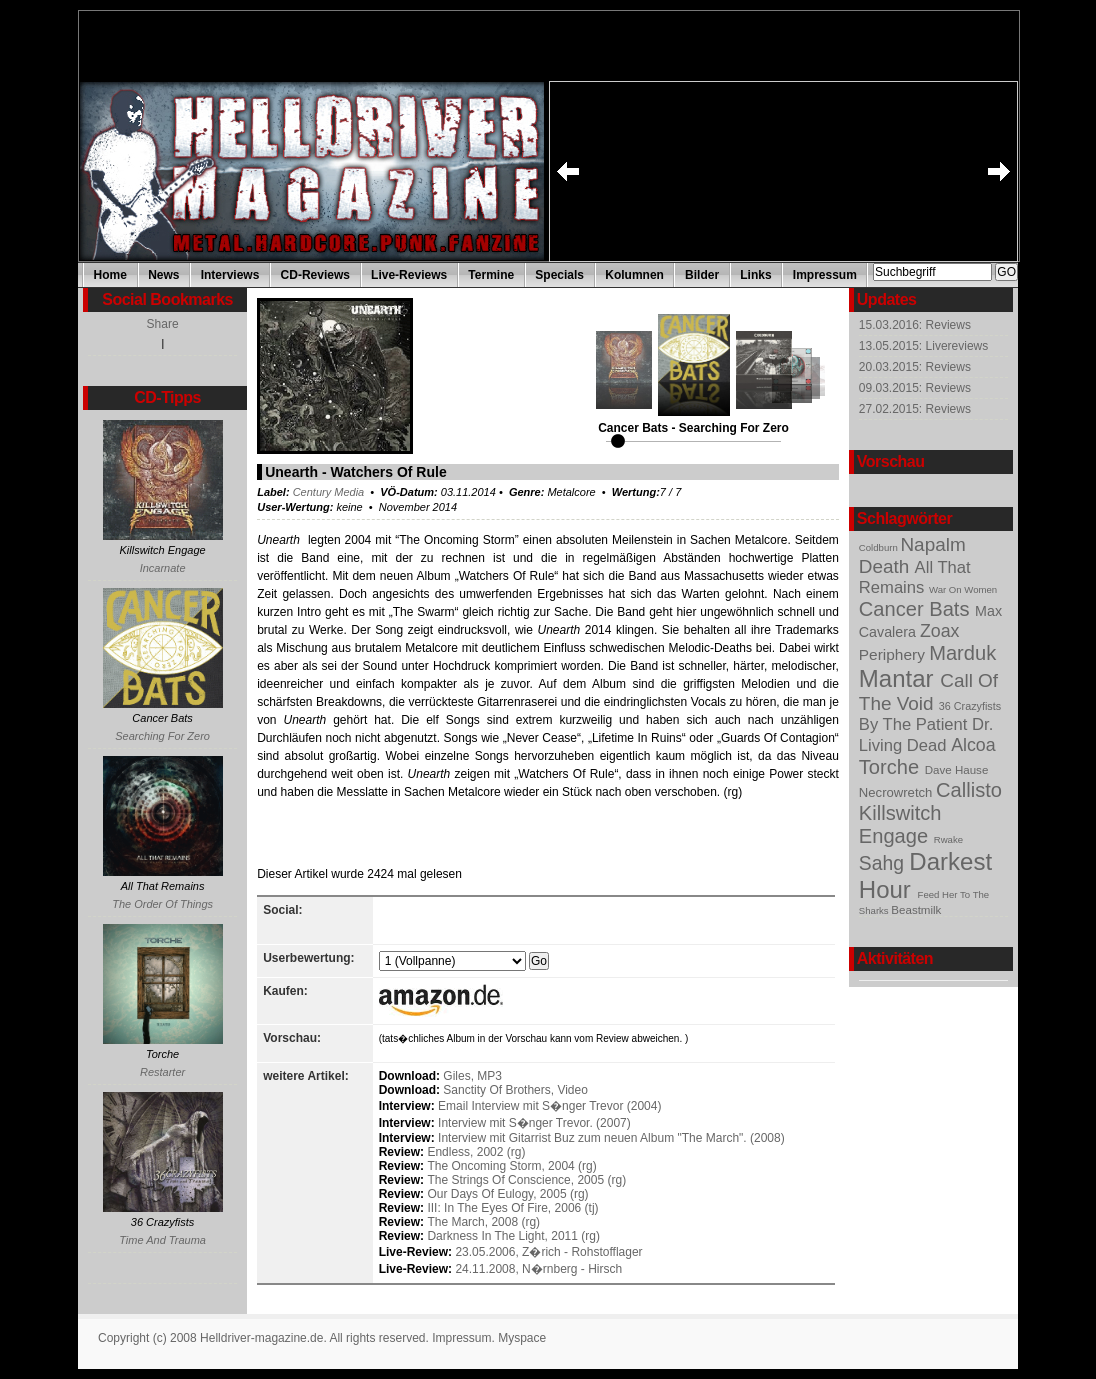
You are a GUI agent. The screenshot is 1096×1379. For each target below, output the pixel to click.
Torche (892, 767)
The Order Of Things (162, 904)
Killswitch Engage (900, 824)
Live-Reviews (409, 275)
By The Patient (915, 724)
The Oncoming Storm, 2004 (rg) (511, 1166)
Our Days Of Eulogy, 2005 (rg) (507, 1194)
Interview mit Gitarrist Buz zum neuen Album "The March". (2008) (611, 1138)
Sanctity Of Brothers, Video (515, 1090)
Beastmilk (916, 910)
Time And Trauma (162, 1240)
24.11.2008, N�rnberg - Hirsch (538, 1269)
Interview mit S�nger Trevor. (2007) (534, 1123)
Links (755, 275)
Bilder (702, 275)
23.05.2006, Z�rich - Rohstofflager (548, 1252)
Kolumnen (634, 275)
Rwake (948, 839)
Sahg (884, 863)
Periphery (894, 654)
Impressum (825, 275)
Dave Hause (957, 770)
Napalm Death (912, 555)
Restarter (162, 1072)
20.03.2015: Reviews (915, 367)
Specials (559, 275)
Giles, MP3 (472, 1076)
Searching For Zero (162, 736)
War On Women (963, 589)
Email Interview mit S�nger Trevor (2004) (549, 1106)
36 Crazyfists (970, 706)
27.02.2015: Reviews (915, 409)
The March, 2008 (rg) (483, 1222)
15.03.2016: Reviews (915, 325)
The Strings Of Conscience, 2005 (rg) (526, 1180)
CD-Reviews (315, 275)
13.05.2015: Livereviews (923, 346)
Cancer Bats (917, 609)
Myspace (522, 1338)
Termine (491, 275)
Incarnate (163, 568)
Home (110, 275)
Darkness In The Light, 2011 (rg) (513, 1236)
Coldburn (880, 547)
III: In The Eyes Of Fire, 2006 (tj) (512, 1208)
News (163, 275)
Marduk (962, 653)
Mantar (899, 678)
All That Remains (915, 577)
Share (163, 324)
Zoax (940, 631)
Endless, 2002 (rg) (476, 1152)
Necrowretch (897, 792)
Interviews (230, 275)
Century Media (329, 492)
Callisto (969, 790)
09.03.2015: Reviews (915, 388)
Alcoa (973, 745)
